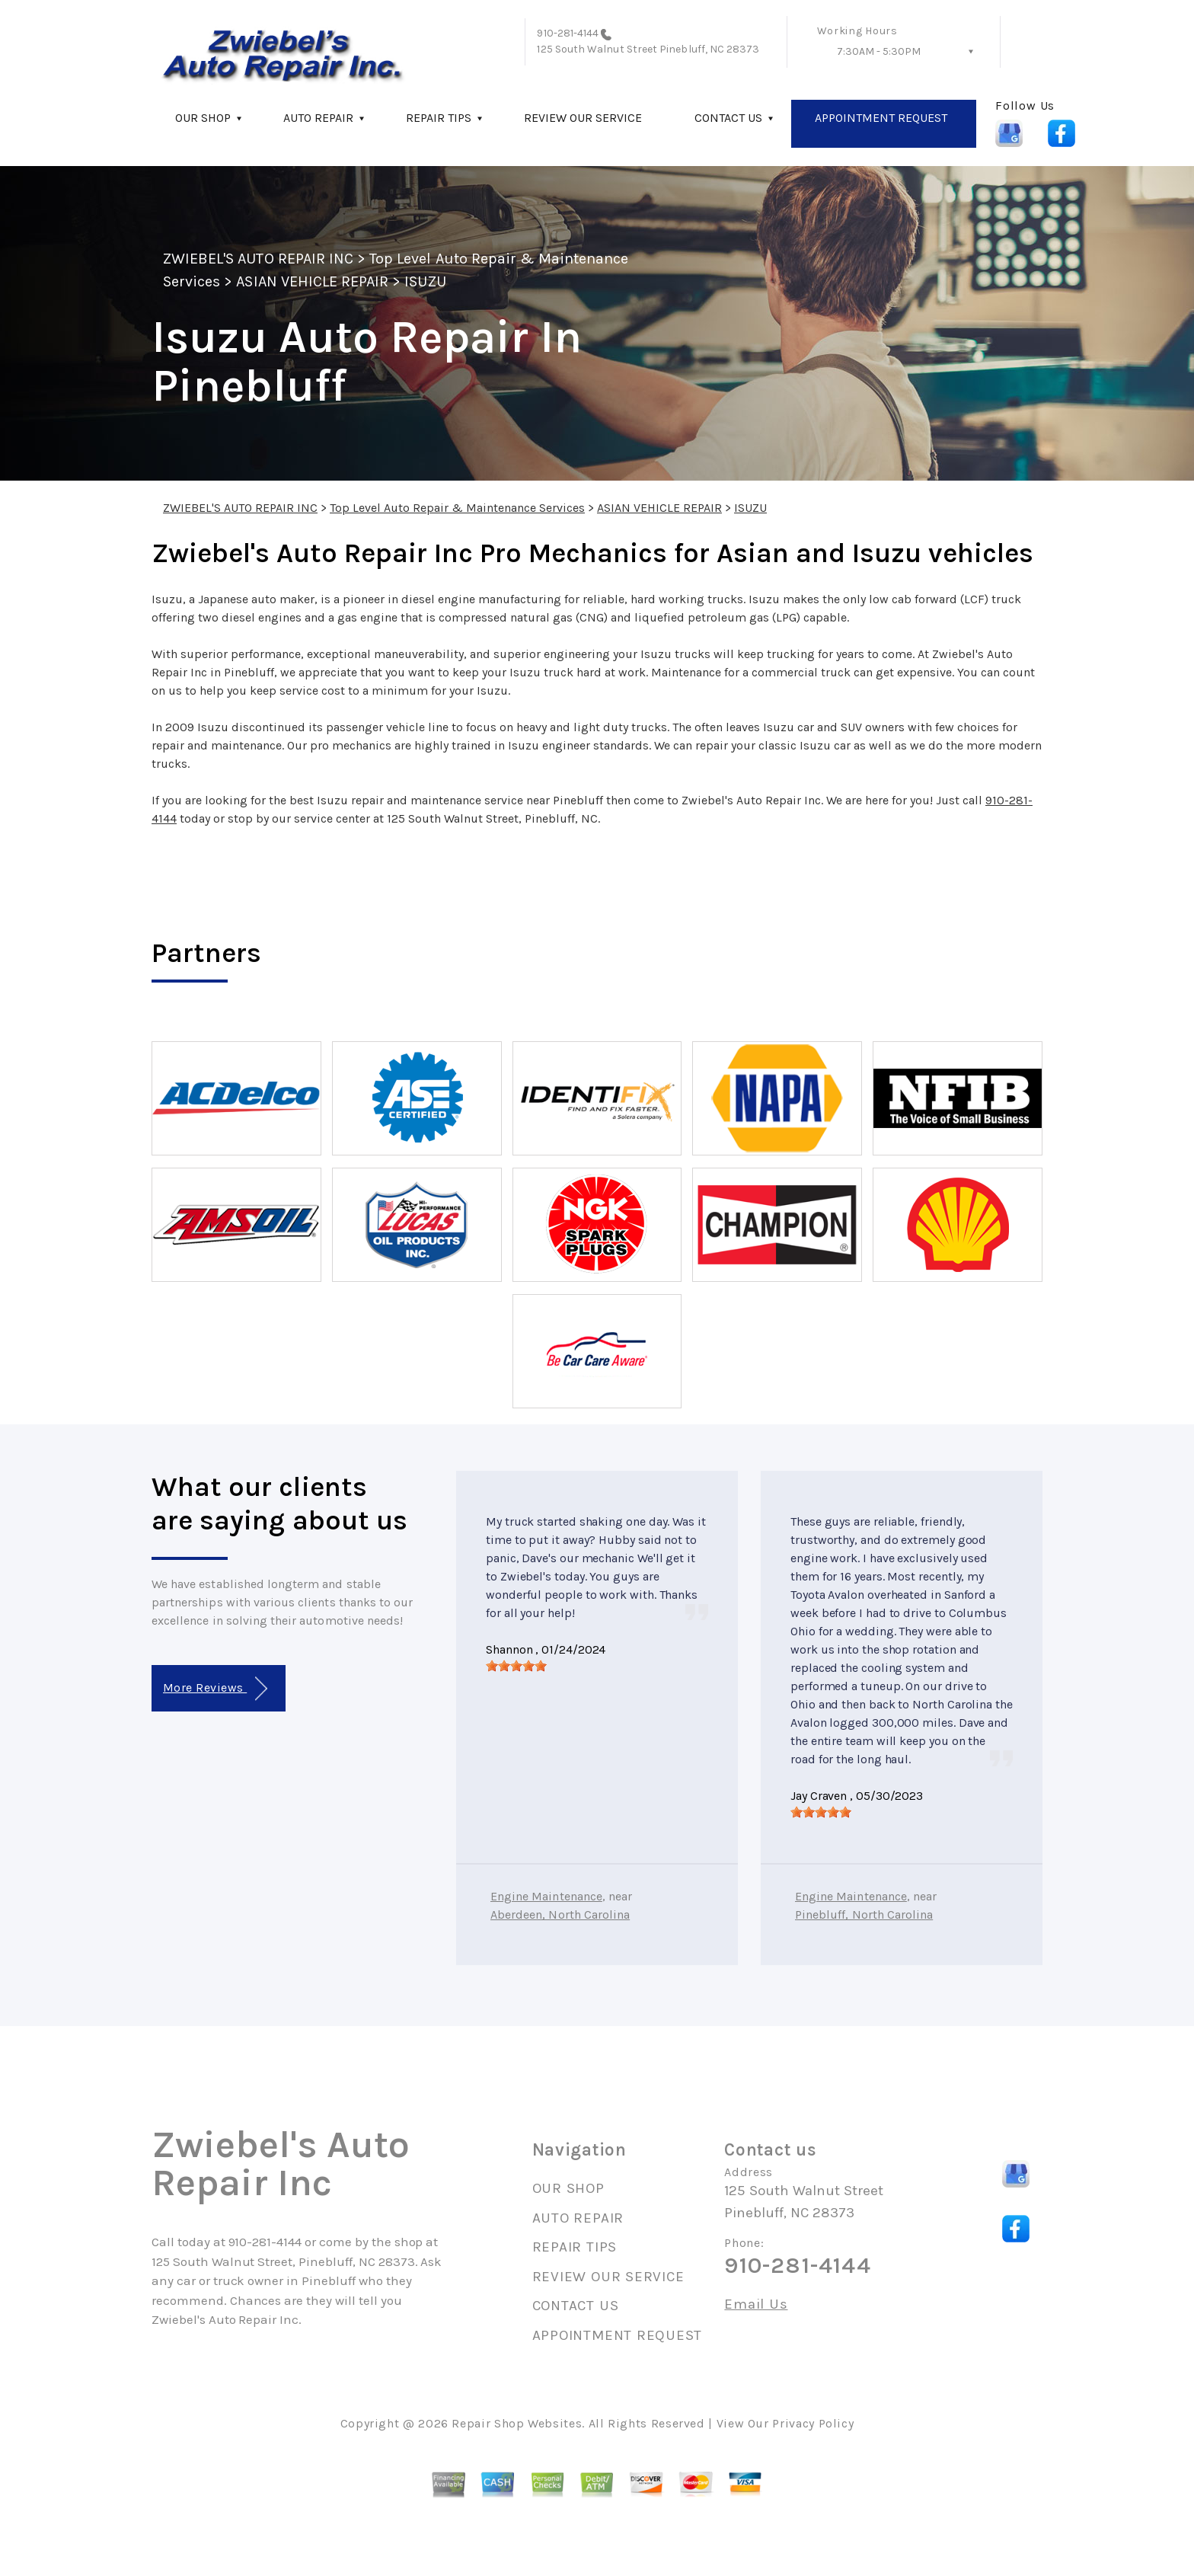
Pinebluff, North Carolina (864, 1914)
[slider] (516, 1666)
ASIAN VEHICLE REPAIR (312, 281)
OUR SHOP (203, 117)
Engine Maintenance (546, 1896)
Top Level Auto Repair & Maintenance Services (457, 507)
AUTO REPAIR (318, 117)
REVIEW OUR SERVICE (583, 117)
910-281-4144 (568, 33)
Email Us (755, 2304)
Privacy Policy (813, 2423)
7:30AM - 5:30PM (879, 51)
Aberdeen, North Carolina (560, 1914)
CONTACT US (728, 117)
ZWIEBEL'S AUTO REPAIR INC (258, 258)
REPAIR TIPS (438, 117)
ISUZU (424, 281)
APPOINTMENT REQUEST (881, 117)
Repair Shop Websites (517, 2423)
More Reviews (215, 1689)
